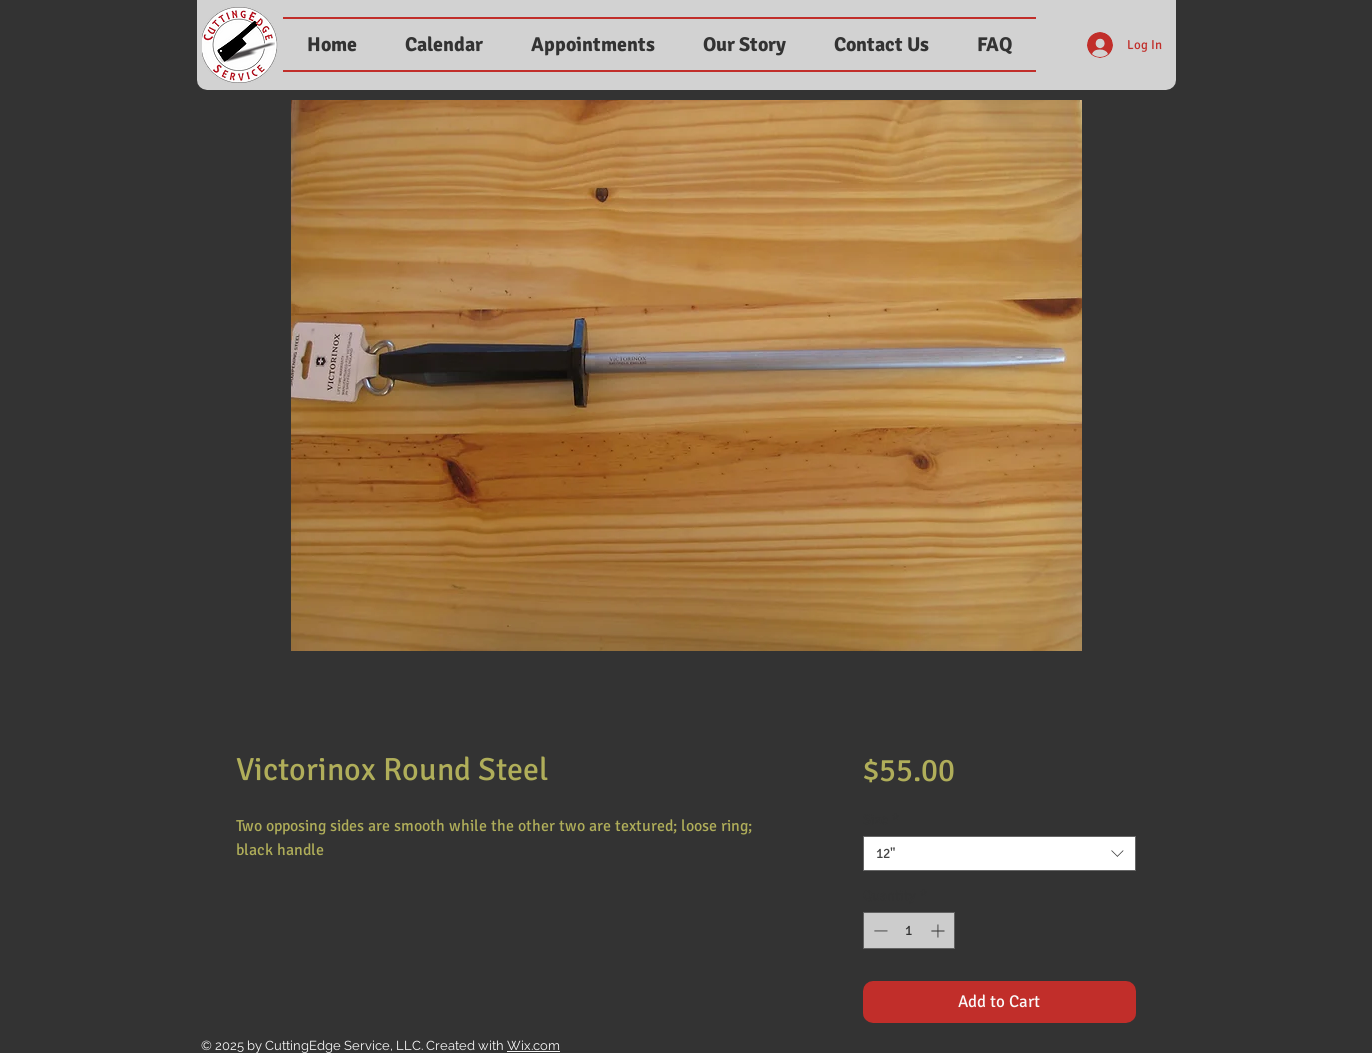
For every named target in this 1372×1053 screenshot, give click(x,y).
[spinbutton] (909, 930)
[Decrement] (878, 930)
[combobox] (999, 853)
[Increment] (939, 930)
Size (881, 819)
